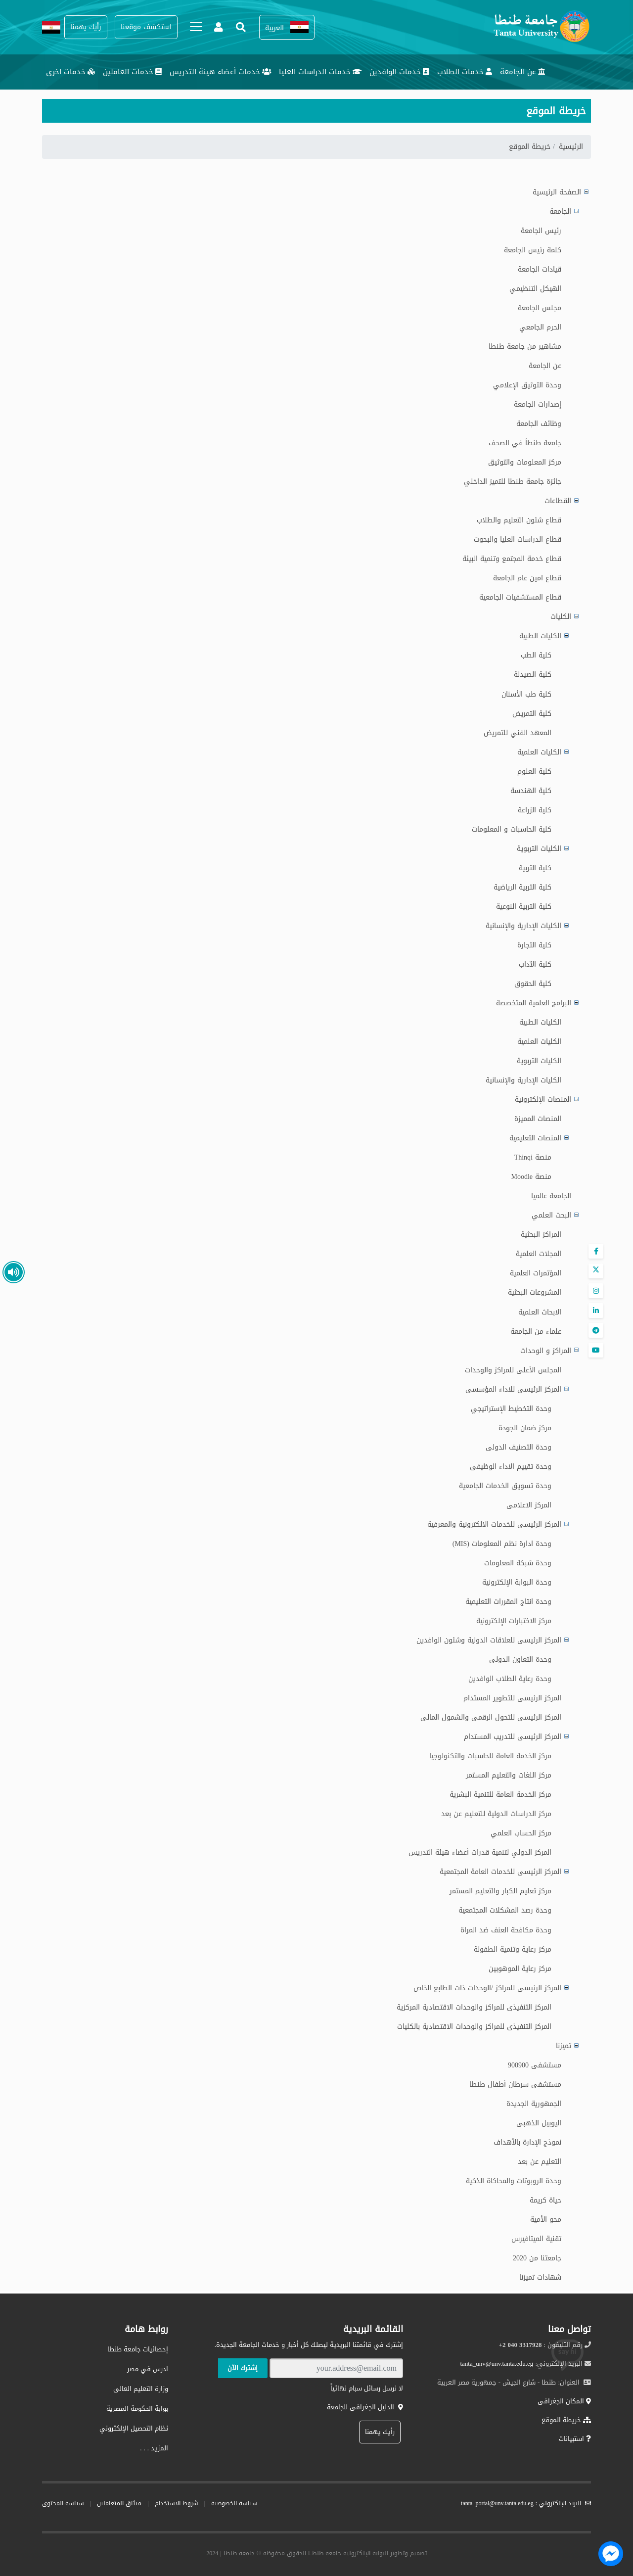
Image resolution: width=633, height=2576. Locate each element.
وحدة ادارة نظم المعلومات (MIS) (501, 1543)
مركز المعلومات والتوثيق (524, 462)
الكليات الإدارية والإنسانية (523, 1080)
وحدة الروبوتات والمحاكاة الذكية (513, 2181)
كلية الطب (536, 655)
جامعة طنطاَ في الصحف (525, 443)
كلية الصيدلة (532, 674)
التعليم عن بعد (539, 2161)
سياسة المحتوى (63, 2503)
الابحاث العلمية (539, 1312)
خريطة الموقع (566, 2420)
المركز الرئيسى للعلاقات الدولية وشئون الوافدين (488, 1640)
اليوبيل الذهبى (538, 2123)
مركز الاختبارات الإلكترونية (513, 1621)
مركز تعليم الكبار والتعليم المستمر (500, 1891)
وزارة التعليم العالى (140, 2389)
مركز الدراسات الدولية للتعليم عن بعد (496, 1814)
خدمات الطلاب (464, 72)
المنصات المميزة (537, 1118)
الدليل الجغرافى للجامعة (365, 2407)
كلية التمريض (531, 713)
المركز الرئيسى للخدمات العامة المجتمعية (500, 1871)
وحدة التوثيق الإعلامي (527, 385)
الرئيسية (571, 146)
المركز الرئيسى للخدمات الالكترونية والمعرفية (494, 1524)
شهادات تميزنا (540, 2277)
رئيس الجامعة (541, 230)
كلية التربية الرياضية (522, 887)
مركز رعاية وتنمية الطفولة (512, 1949)
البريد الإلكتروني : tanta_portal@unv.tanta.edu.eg (526, 2503)
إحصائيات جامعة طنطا (137, 2349)
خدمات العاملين (132, 72)
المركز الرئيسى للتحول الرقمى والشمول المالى (490, 1717)
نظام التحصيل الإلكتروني (133, 2428)
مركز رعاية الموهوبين (520, 1968)
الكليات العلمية (539, 1041)
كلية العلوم (534, 771)
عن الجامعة (522, 72)
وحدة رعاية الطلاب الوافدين (509, 1679)
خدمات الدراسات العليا (320, 72)
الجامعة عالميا (551, 1196)
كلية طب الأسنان (526, 694)
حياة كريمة (545, 2200)
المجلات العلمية (538, 1254)
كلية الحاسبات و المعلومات (511, 829)
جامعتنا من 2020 (537, 2258)
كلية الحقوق (532, 983)
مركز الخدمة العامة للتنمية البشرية (500, 1794)
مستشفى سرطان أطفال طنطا (515, 2084)
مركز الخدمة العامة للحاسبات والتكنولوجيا (490, 1756)
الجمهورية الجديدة (533, 2103)
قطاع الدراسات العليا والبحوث (517, 539)
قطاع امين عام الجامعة (527, 578)
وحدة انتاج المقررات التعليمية (508, 1601)
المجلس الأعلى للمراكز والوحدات (513, 1370)
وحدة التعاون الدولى (520, 1659)
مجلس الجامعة (539, 308)
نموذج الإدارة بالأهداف (527, 2142)
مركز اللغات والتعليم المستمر (508, 1775)
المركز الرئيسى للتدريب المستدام (512, 1736)
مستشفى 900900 (534, 2065)
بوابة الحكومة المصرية (137, 2408)
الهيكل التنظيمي (535, 288)
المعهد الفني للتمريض (517, 733)
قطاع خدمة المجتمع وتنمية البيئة (511, 558)
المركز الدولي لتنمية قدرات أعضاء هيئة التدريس (479, 1852)
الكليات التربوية (539, 1061)
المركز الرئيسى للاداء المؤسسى (513, 1389)
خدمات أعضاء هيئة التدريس (220, 72)
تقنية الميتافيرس (536, 2239)
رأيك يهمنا (380, 2432)
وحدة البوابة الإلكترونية (516, 1582)
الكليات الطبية (540, 1022)
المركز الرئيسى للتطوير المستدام (512, 1698)
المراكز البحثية (541, 1234)
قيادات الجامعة (539, 269)
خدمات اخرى (70, 72)
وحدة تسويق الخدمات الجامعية (505, 1486)
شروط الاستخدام (176, 2503)
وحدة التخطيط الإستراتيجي (511, 1408)
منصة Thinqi (532, 1157)
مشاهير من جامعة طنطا (525, 346)
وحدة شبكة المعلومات (517, 1563)
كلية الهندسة (530, 790)
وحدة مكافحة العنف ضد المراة (505, 1930)
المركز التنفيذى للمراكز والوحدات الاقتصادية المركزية (474, 2007)
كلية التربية (535, 868)
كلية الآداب (535, 964)
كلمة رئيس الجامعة (532, 250)
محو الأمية (545, 2219)
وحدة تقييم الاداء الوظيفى (510, 1466)
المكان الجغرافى (564, 2401)
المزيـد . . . (154, 2448)
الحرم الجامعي (540, 327)
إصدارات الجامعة (537, 404)
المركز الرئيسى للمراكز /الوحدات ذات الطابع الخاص (487, 1988)
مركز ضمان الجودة (524, 1428)
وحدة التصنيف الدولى (518, 1447)
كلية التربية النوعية (523, 906)
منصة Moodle (531, 1176)
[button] (287, 27)
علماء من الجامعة (535, 1331)
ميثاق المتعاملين (119, 2503)
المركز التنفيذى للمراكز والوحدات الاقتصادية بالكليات (474, 2026)
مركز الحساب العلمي (521, 1833)
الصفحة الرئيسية (557, 192)
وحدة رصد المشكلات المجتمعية (504, 1910)
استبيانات (575, 2439)
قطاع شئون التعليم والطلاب (519, 520)
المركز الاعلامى (528, 1505)
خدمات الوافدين (399, 72)
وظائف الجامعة (538, 423)
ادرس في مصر (147, 2369)
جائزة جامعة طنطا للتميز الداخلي (512, 481)
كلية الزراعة (534, 810)
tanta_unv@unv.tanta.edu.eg (496, 2363)
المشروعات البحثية (534, 1292)
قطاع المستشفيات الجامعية (520, 597)
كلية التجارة (534, 945)
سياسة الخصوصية (234, 2503)
